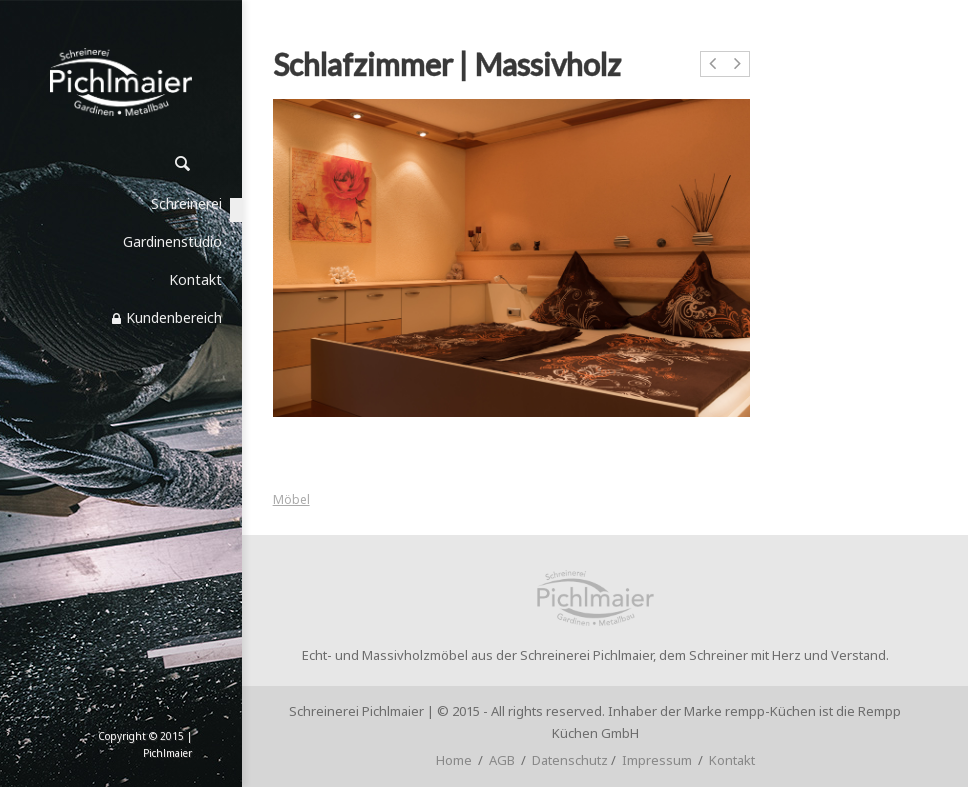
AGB (502, 760)
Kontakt (732, 760)
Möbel (291, 499)
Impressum (657, 760)
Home (454, 760)
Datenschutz (570, 760)
